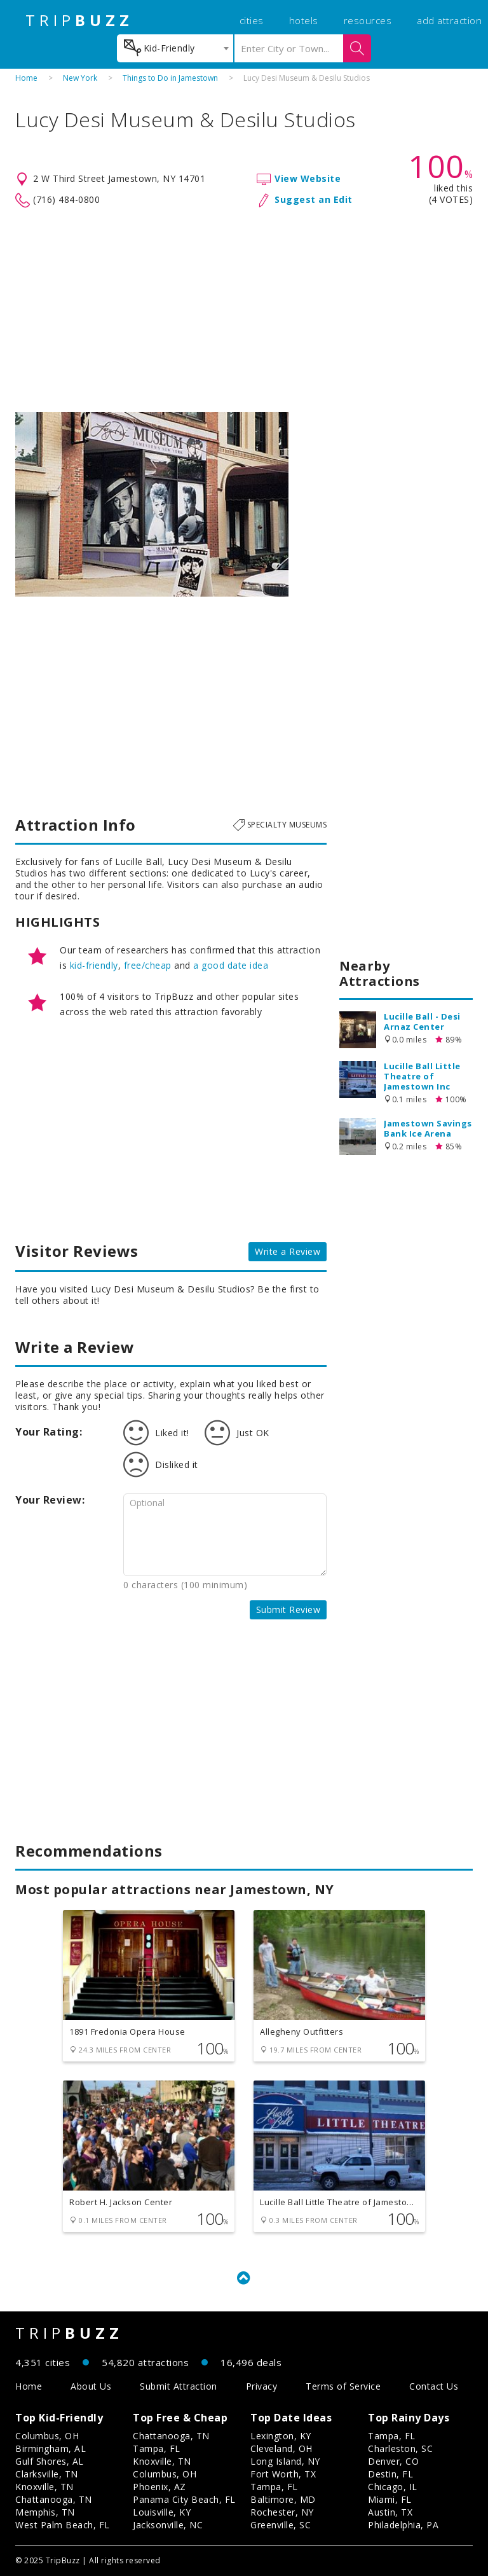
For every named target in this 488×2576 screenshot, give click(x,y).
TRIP (79, 20)
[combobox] (175, 48)
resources (368, 20)
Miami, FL (390, 2499)
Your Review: (50, 1499)
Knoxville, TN (44, 2487)
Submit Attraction (178, 2386)
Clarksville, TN (46, 2474)
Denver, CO (393, 2461)
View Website (307, 178)
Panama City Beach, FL (184, 2499)
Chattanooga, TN (53, 2499)
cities (252, 20)
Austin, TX (390, 2512)
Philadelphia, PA (403, 2525)
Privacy (262, 2386)
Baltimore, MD (283, 2499)
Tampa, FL (156, 2448)
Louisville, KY (162, 2512)
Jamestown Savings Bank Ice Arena (428, 1128)
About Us (91, 2386)
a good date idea (230, 965)
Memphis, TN (45, 2512)
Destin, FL (390, 2474)
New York (80, 78)
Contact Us (433, 2386)
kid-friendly (94, 965)
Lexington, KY (280, 2436)
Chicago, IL (392, 2487)
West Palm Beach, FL (62, 2525)
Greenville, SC (280, 2525)
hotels (303, 20)
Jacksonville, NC (168, 2525)
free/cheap (148, 965)
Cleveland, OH (281, 2448)
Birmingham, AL (50, 2448)
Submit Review (288, 1609)
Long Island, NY (285, 2461)
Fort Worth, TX (283, 2474)
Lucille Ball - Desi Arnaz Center (422, 1021)
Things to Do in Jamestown (170, 78)
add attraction (449, 20)
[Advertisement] (244, 310)
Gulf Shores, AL (49, 2461)
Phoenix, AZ (159, 2487)
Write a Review (287, 1251)
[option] (151, 504)
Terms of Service (343, 2386)
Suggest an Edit (313, 199)
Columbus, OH (47, 2436)
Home (26, 78)
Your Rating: (48, 1431)
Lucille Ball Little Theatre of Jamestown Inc (422, 1076)
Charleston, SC (400, 2448)
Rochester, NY (282, 2512)
